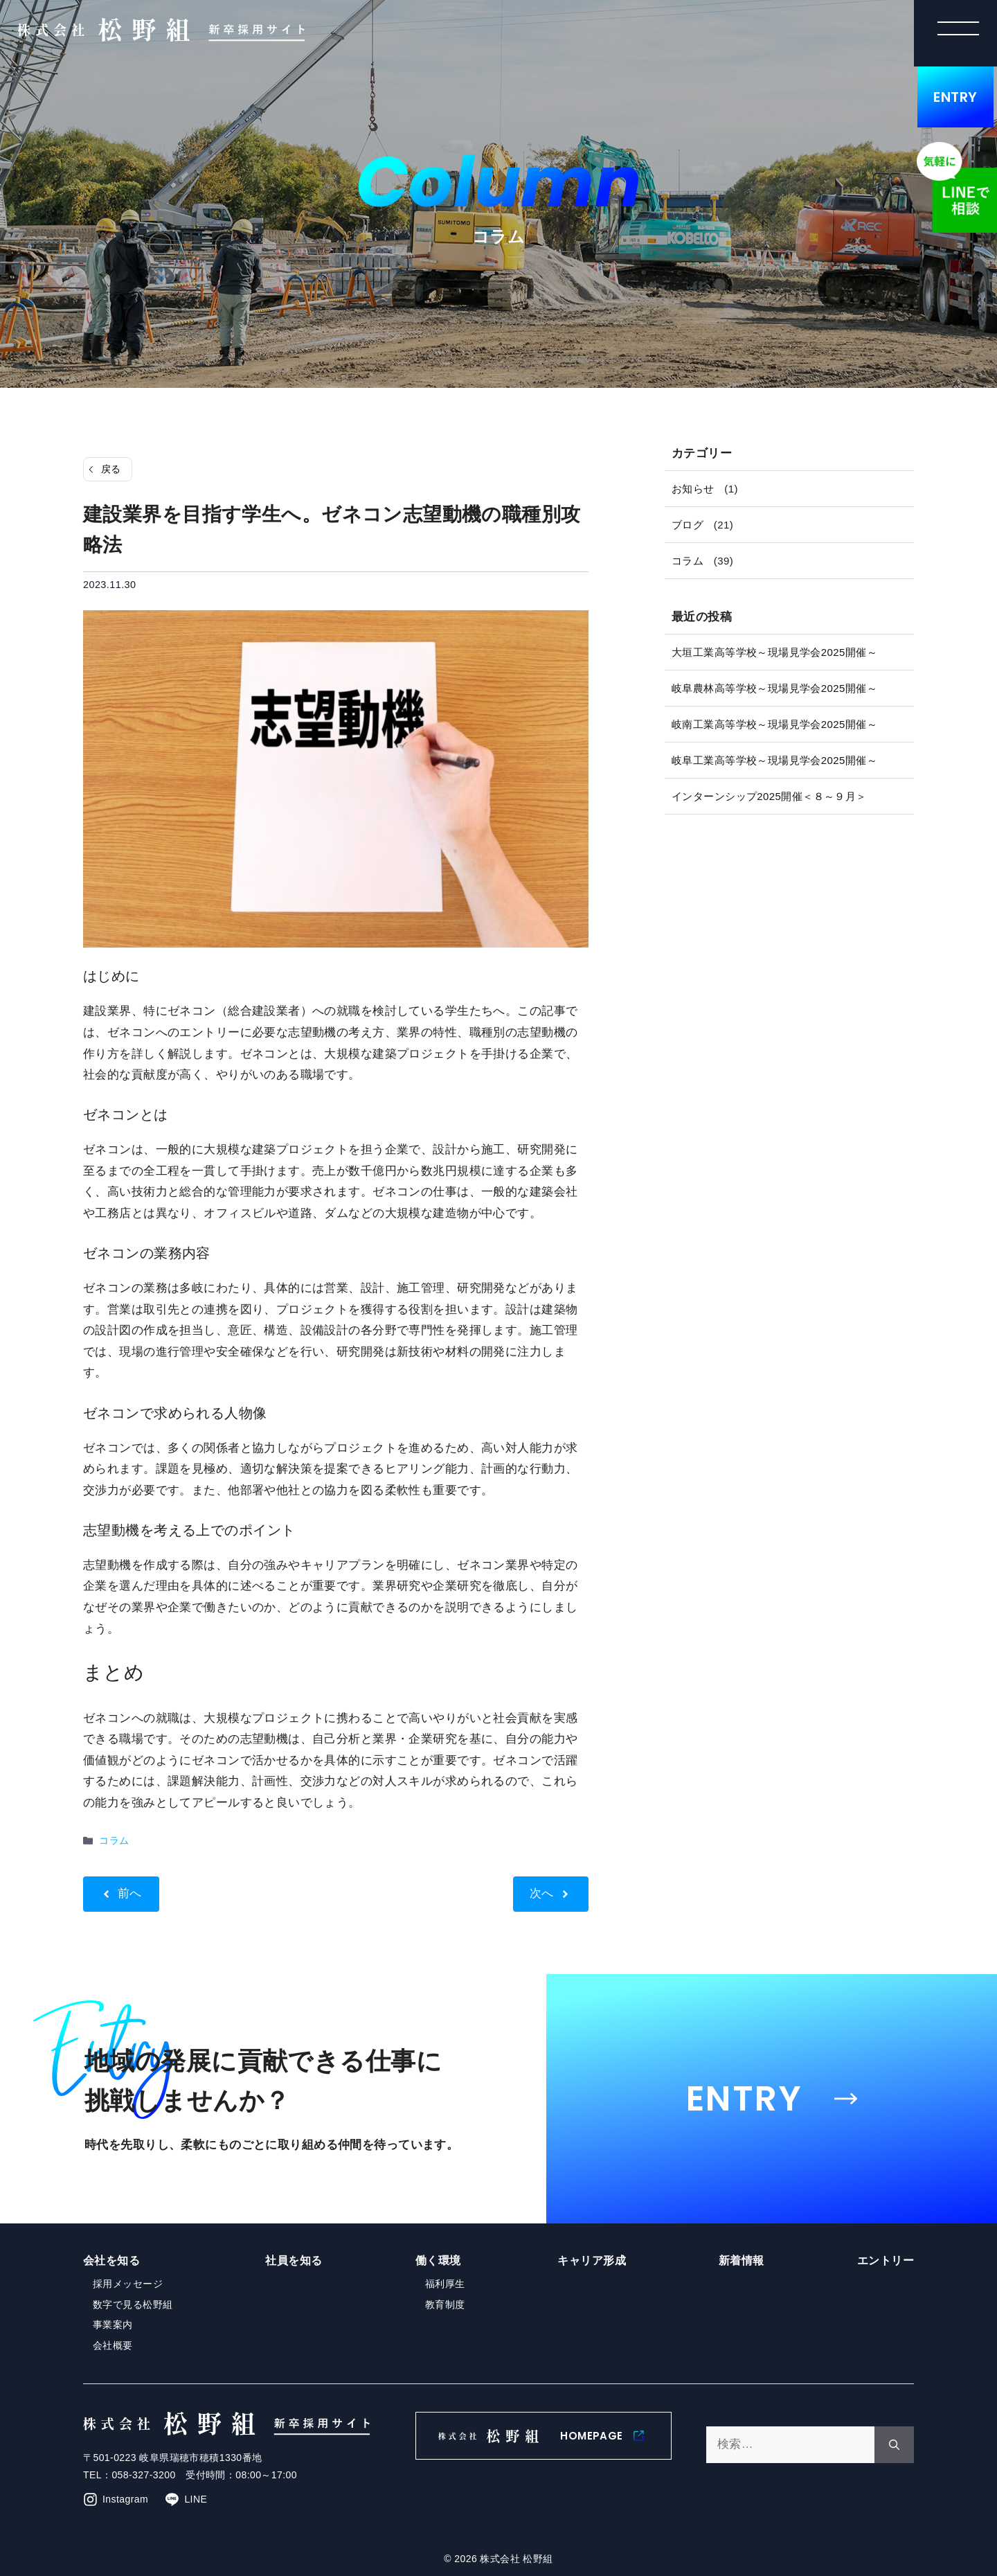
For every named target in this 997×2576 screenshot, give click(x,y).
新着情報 (741, 2260)
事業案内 (113, 2324)
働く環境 (438, 2260)
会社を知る (111, 2260)
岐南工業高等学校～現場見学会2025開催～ (774, 724)
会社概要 (113, 2345)
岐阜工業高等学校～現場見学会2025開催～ (774, 760)
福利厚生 (445, 2283)
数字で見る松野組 (132, 2304)
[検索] (894, 2444)
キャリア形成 (591, 2260)
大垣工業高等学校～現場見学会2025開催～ (774, 652)
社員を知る (293, 2260)
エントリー (885, 2260)
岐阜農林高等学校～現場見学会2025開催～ (774, 688)
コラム (114, 1840)
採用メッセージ (128, 2283)
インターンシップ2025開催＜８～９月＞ (769, 796)
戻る (111, 468)
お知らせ (693, 489)
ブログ (687, 525)
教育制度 (445, 2304)
